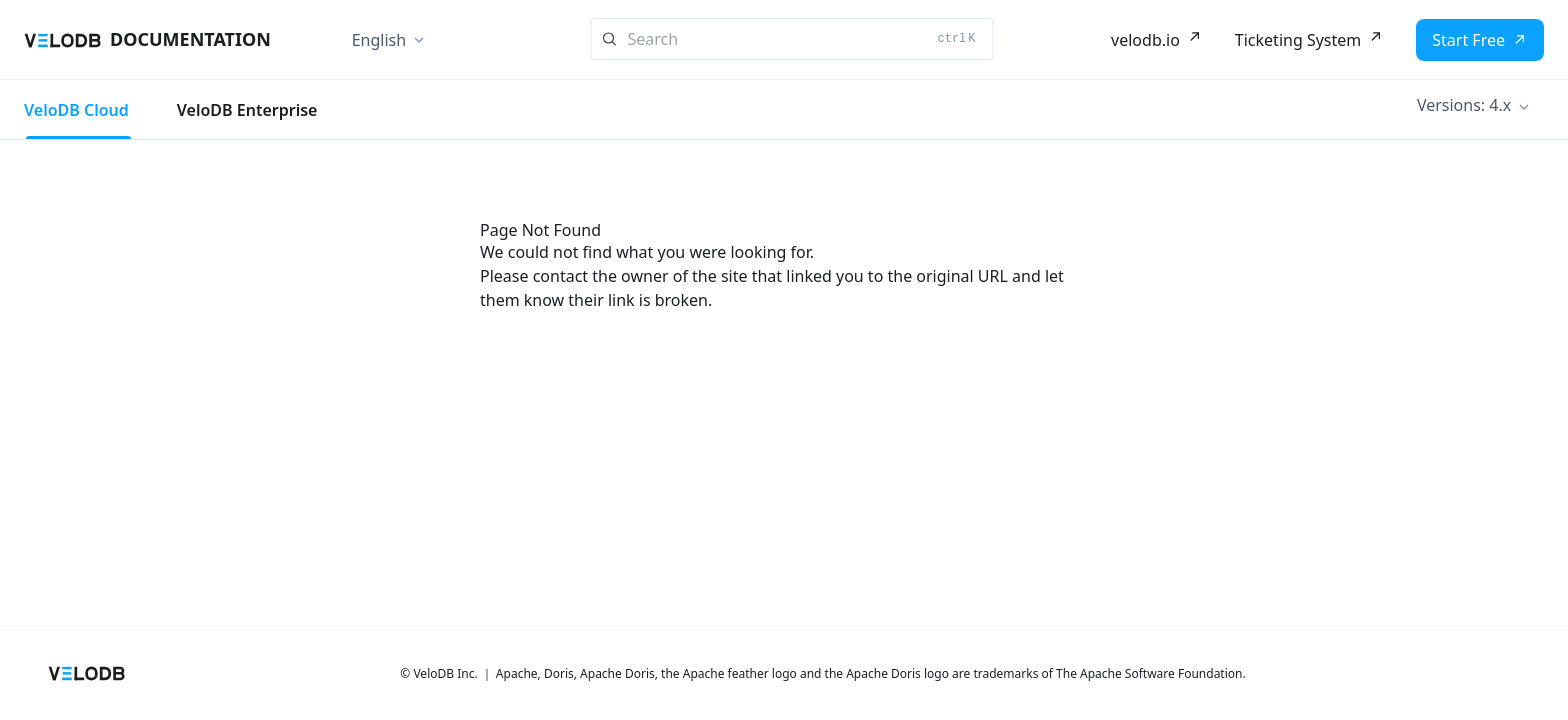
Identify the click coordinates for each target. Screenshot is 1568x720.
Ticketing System (1298, 40)
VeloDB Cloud (76, 110)
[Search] (792, 39)
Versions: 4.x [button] (1464, 105)
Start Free (1468, 40)
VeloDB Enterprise (247, 110)
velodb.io (1145, 40)
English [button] (379, 40)
